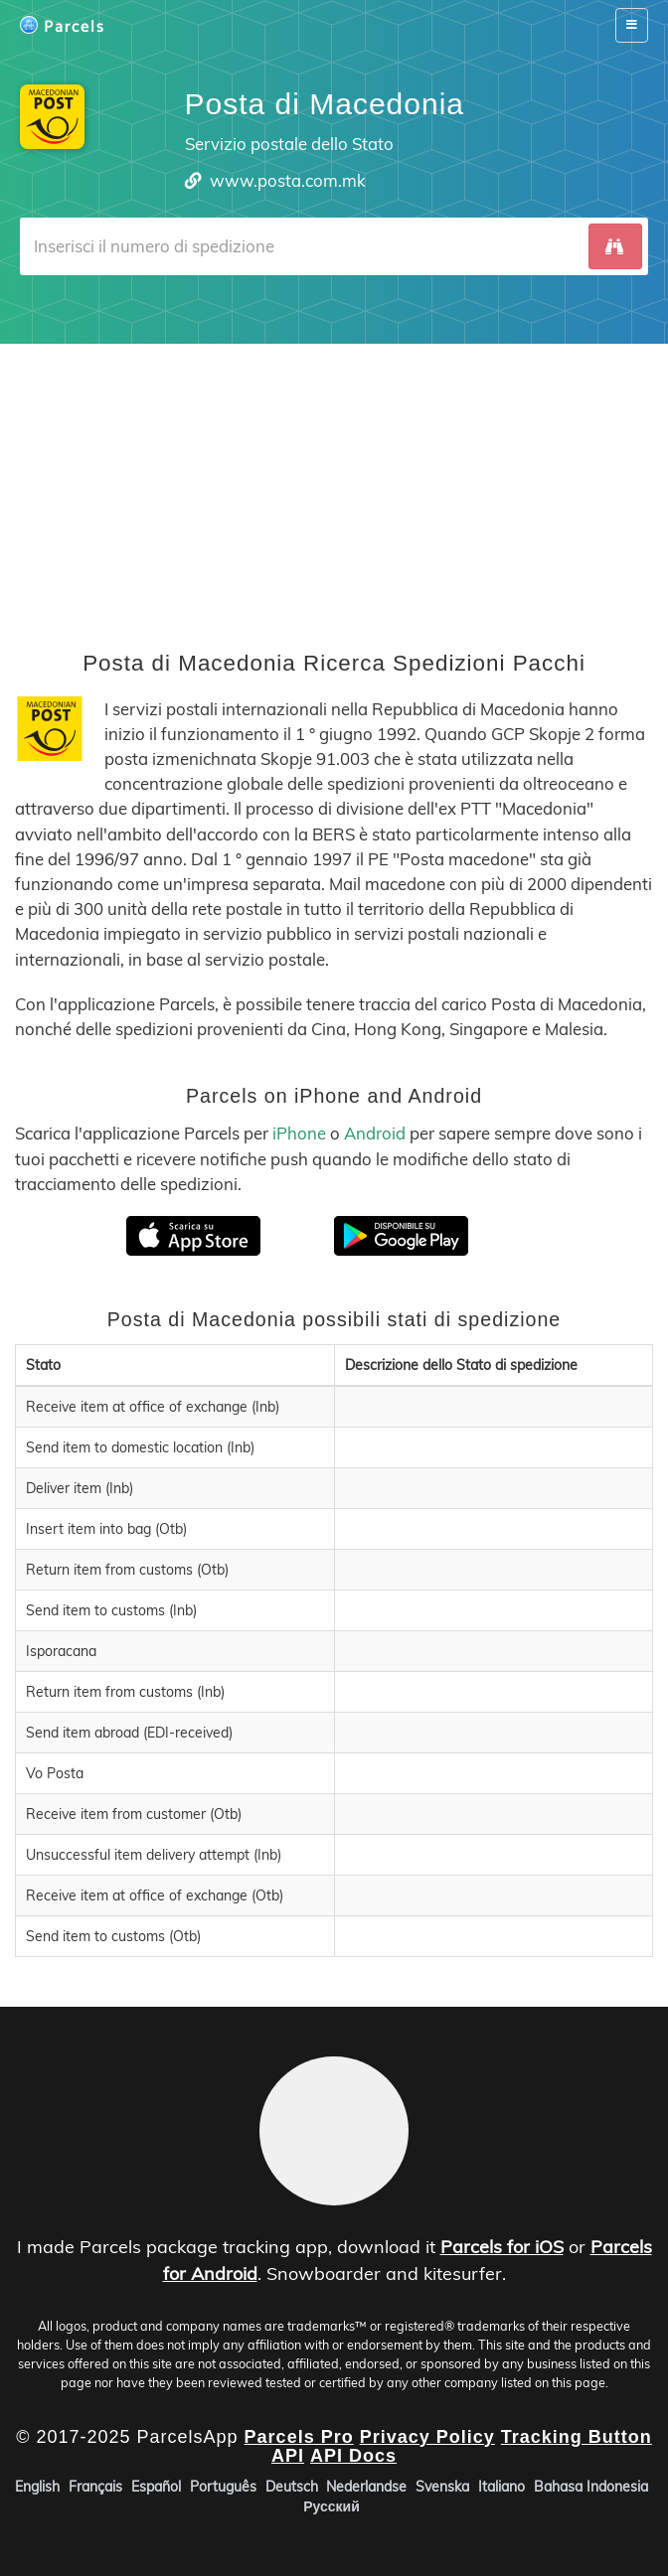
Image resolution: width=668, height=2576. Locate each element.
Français (95, 2487)
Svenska (442, 2487)
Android (375, 1133)
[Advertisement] (334, 483)
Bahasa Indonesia (591, 2487)
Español (156, 2487)
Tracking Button (576, 2437)
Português (223, 2487)
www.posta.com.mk (288, 180)
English (37, 2487)
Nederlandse (366, 2487)
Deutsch (291, 2487)
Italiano (501, 2487)
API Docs (353, 2457)
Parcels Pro (299, 2437)
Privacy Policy (427, 2437)
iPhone (299, 1133)
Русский (331, 2506)
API (287, 2457)
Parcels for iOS (502, 2246)
